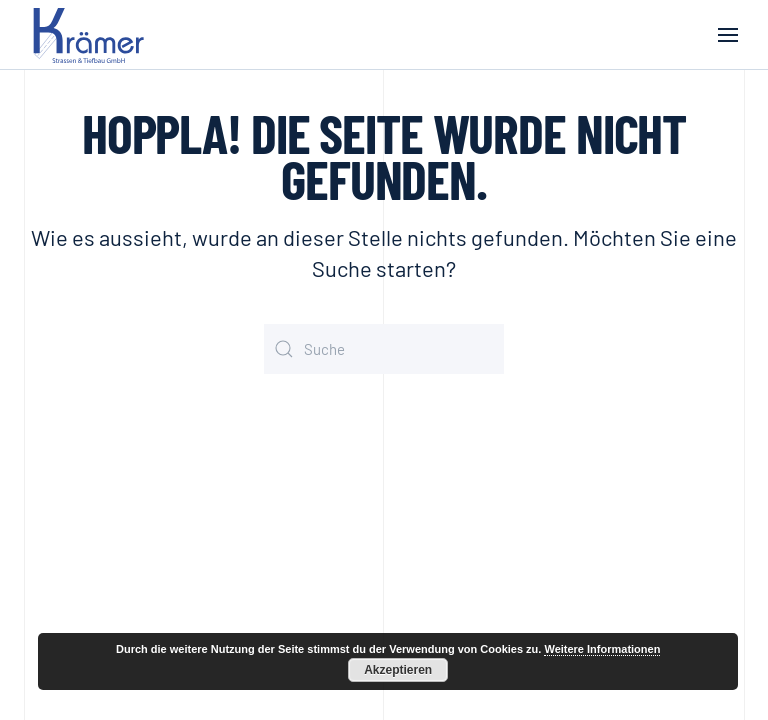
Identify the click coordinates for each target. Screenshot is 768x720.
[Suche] (384, 349)
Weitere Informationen (602, 649)
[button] (728, 35)
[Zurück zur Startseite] (92, 35)
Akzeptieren (398, 670)
